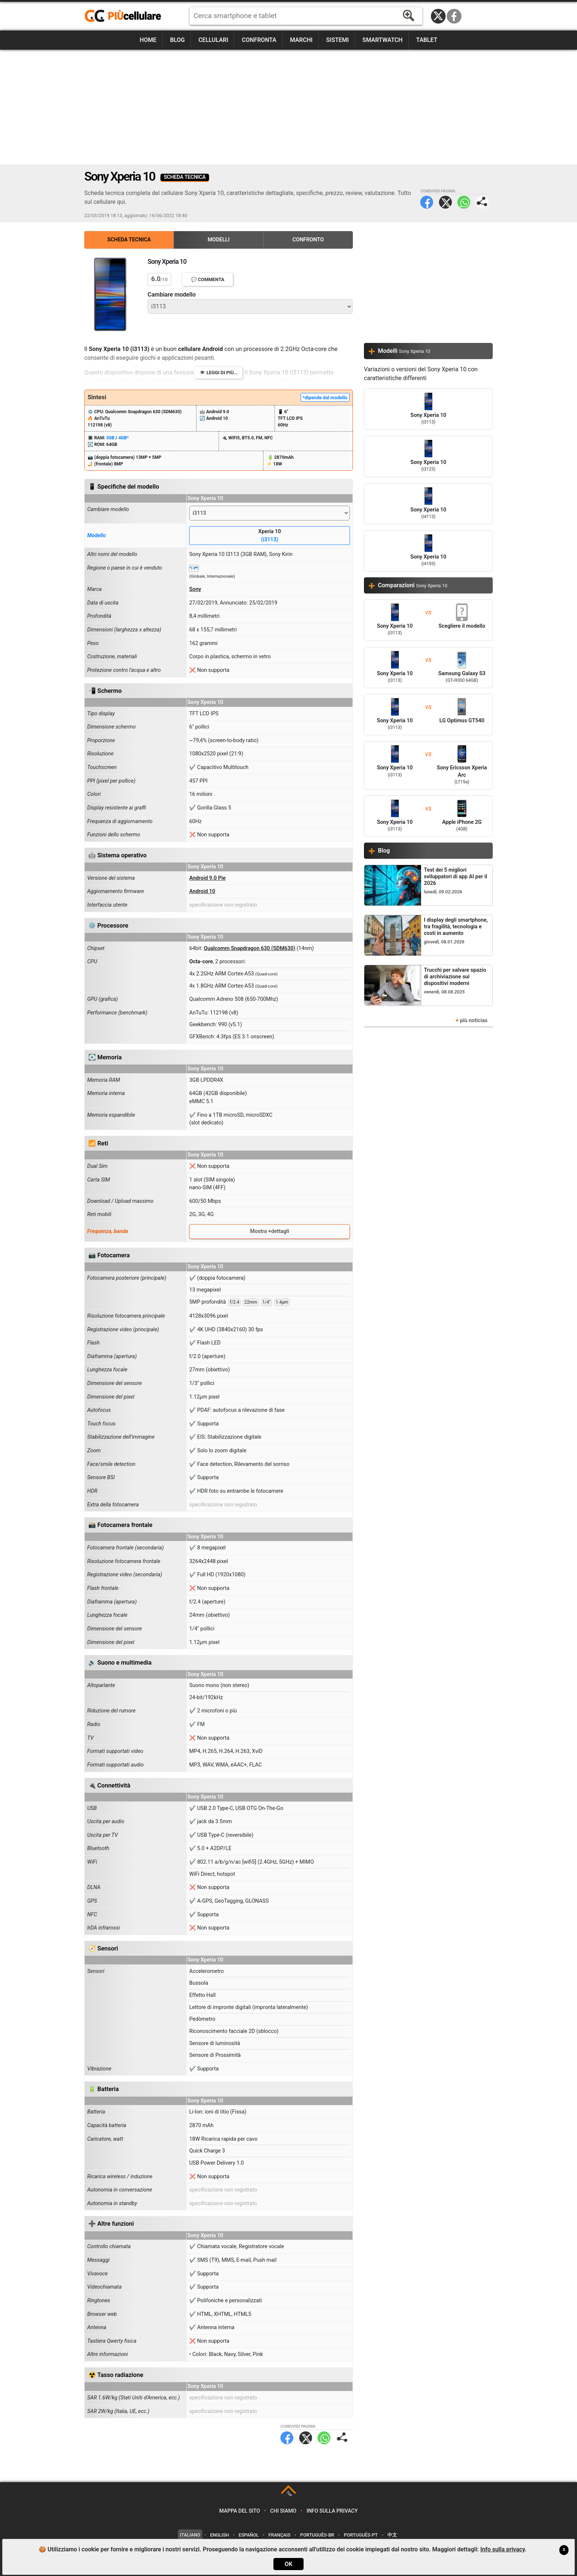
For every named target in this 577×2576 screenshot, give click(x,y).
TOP (289, 2494)
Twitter (445, 202)
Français (280, 2535)
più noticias (474, 1020)
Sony (195, 589)
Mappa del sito (239, 2511)
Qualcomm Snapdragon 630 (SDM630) (249, 948)
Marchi (301, 39)
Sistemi (337, 39)
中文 (392, 2535)
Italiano (190, 2535)
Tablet (427, 39)
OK (288, 2564)
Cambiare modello (172, 294)
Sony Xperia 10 (428, 409)
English (219, 2535)
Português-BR (317, 2535)
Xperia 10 (269, 535)
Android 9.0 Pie (207, 878)
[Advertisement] (288, 107)
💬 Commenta (207, 279)
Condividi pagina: (482, 202)
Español (249, 2535)
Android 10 (202, 891)
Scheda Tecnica (129, 240)
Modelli (219, 240)
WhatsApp (463, 202)
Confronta (259, 39)
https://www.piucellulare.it (125, 16)
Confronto (308, 240)
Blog (177, 39)
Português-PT (361, 2535)
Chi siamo (283, 2511)
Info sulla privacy (332, 2511)
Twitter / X (438, 16)
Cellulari (213, 39)
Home (148, 39)
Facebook (454, 16)
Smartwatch (382, 39)
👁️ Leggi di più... (218, 372)
